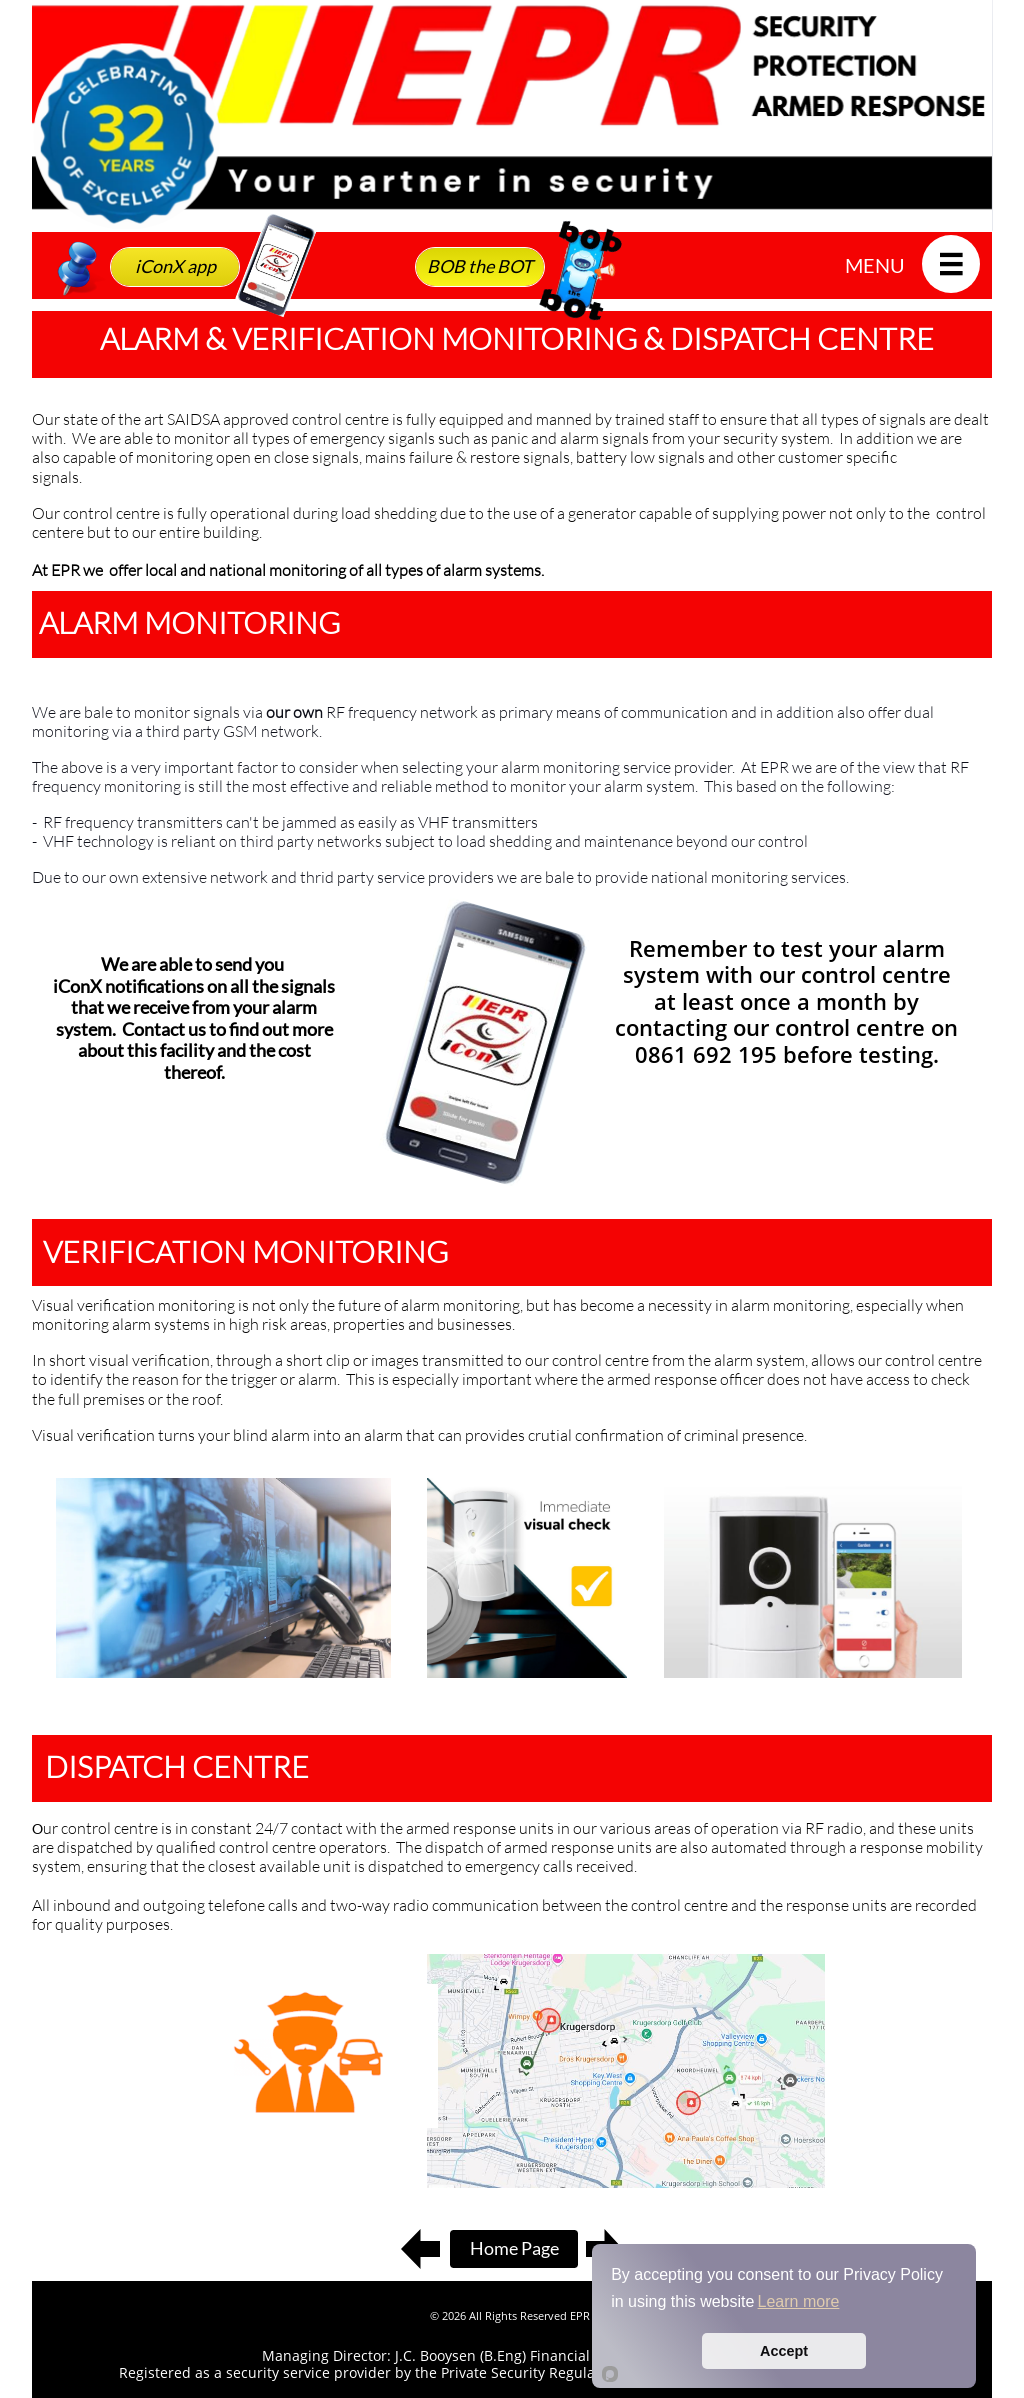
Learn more (799, 2301)
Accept (784, 2351)
